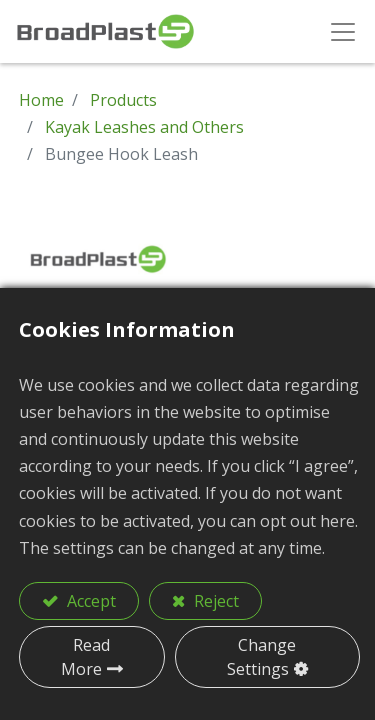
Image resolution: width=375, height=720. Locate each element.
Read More (86, 657)
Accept (89, 601)
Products (123, 100)
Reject (214, 601)
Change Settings (262, 657)
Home (41, 100)
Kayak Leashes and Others (144, 127)
